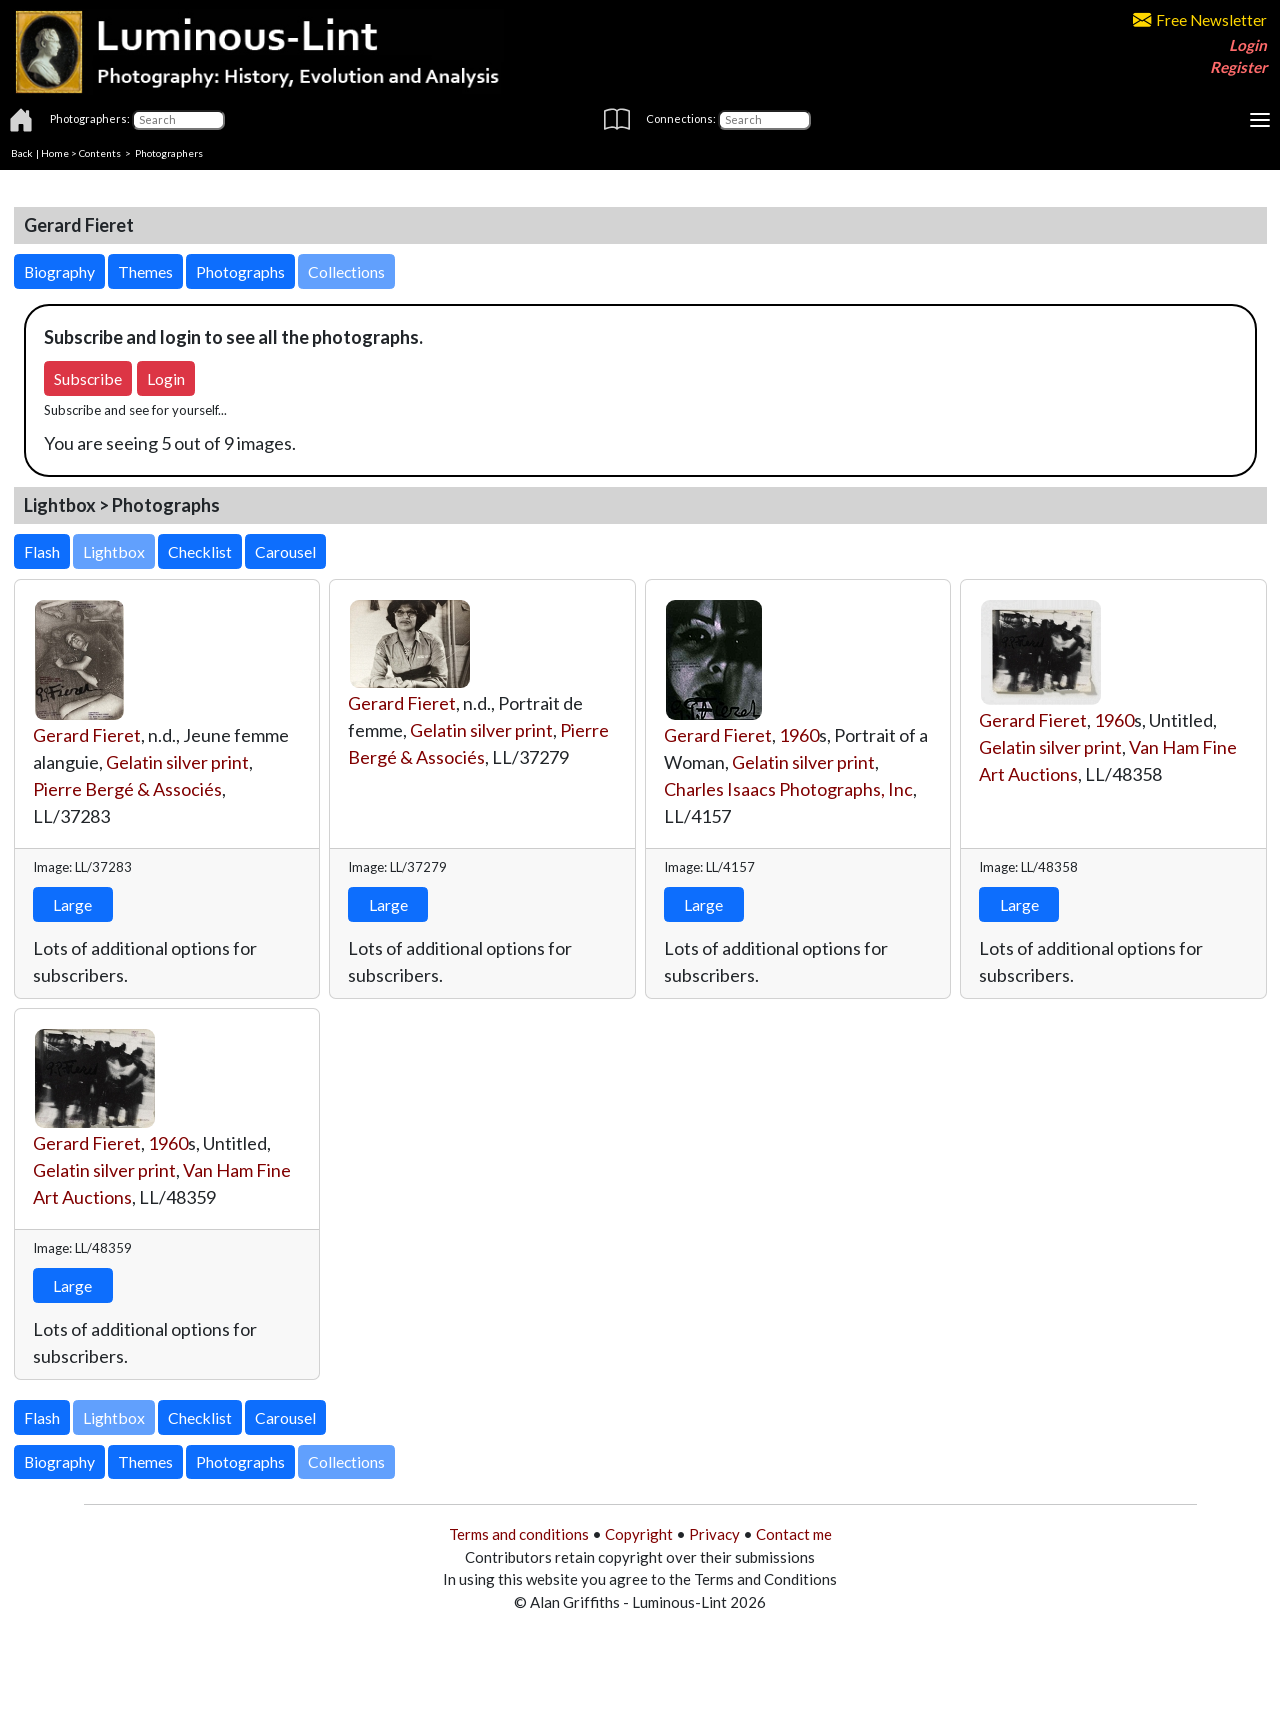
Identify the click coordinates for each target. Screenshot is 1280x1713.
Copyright (639, 1534)
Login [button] (166, 378)
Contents (100, 153)
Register (1238, 67)
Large (72, 904)
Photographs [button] (240, 271)
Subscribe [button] (88, 378)
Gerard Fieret (87, 735)
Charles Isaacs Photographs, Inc (788, 789)
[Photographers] (178, 120)
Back (22, 153)
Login (1248, 45)
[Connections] (764, 120)
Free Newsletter (1200, 20)
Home (55, 153)
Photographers (169, 153)
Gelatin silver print (177, 762)
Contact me (794, 1534)
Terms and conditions (519, 1534)
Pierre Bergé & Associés (127, 789)
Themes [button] (145, 271)
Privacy (714, 1534)
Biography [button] (59, 271)
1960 (799, 735)
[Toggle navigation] (1260, 120)
